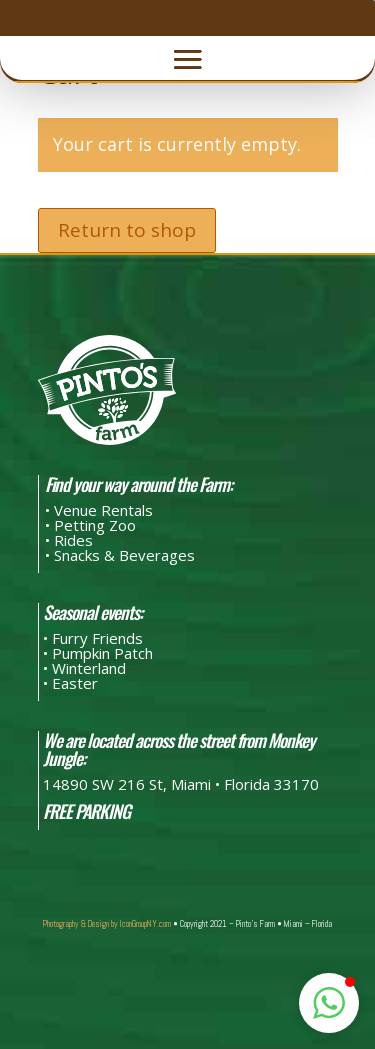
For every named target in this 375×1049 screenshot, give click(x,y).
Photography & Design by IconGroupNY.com (107, 924)
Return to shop (127, 230)
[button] (329, 1003)
